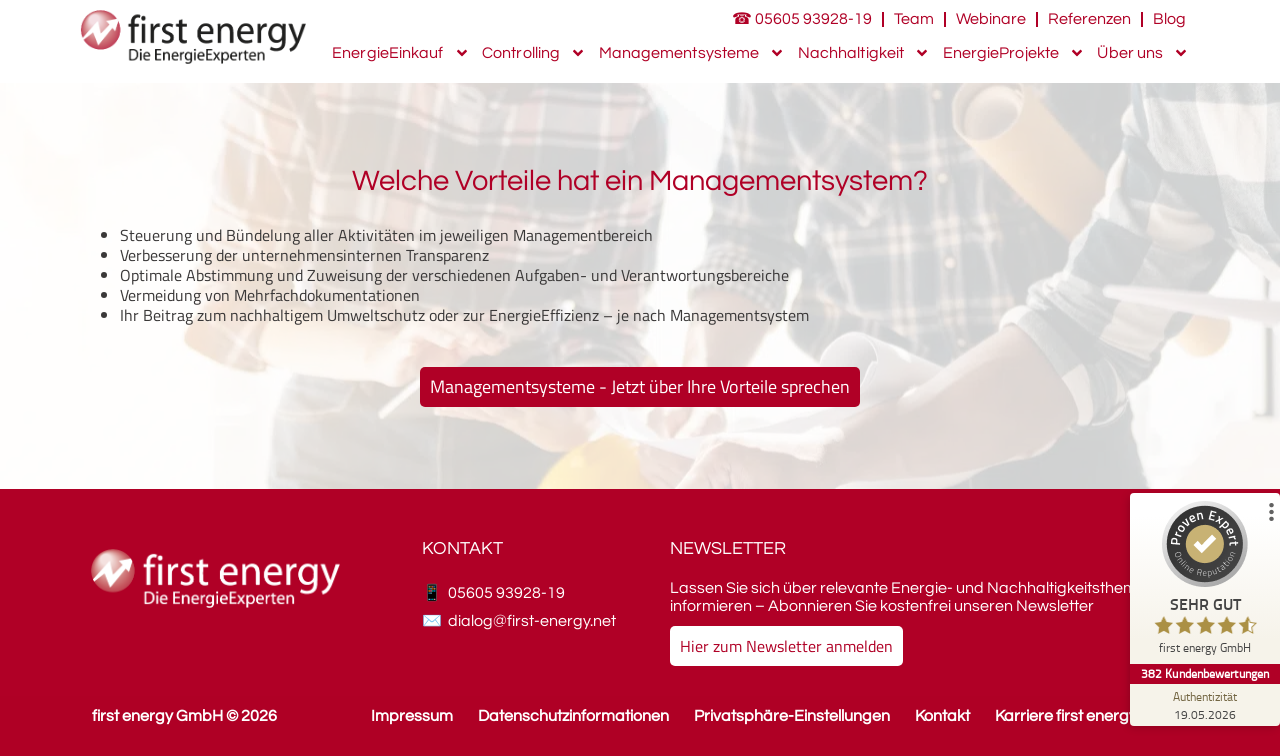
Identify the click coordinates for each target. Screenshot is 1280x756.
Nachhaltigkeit (864, 53)
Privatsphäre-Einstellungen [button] (792, 716)
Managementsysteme (692, 53)
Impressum (412, 716)
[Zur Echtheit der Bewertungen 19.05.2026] (1205, 705)
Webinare (991, 19)
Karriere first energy (1066, 716)
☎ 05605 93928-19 (802, 19)
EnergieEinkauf (400, 53)
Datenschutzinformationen (573, 716)
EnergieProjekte (1014, 53)
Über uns (1143, 53)
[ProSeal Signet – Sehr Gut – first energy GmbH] (1205, 582)
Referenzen (1089, 19)
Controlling (534, 53)
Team (914, 19)
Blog (1169, 19)
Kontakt (942, 716)
